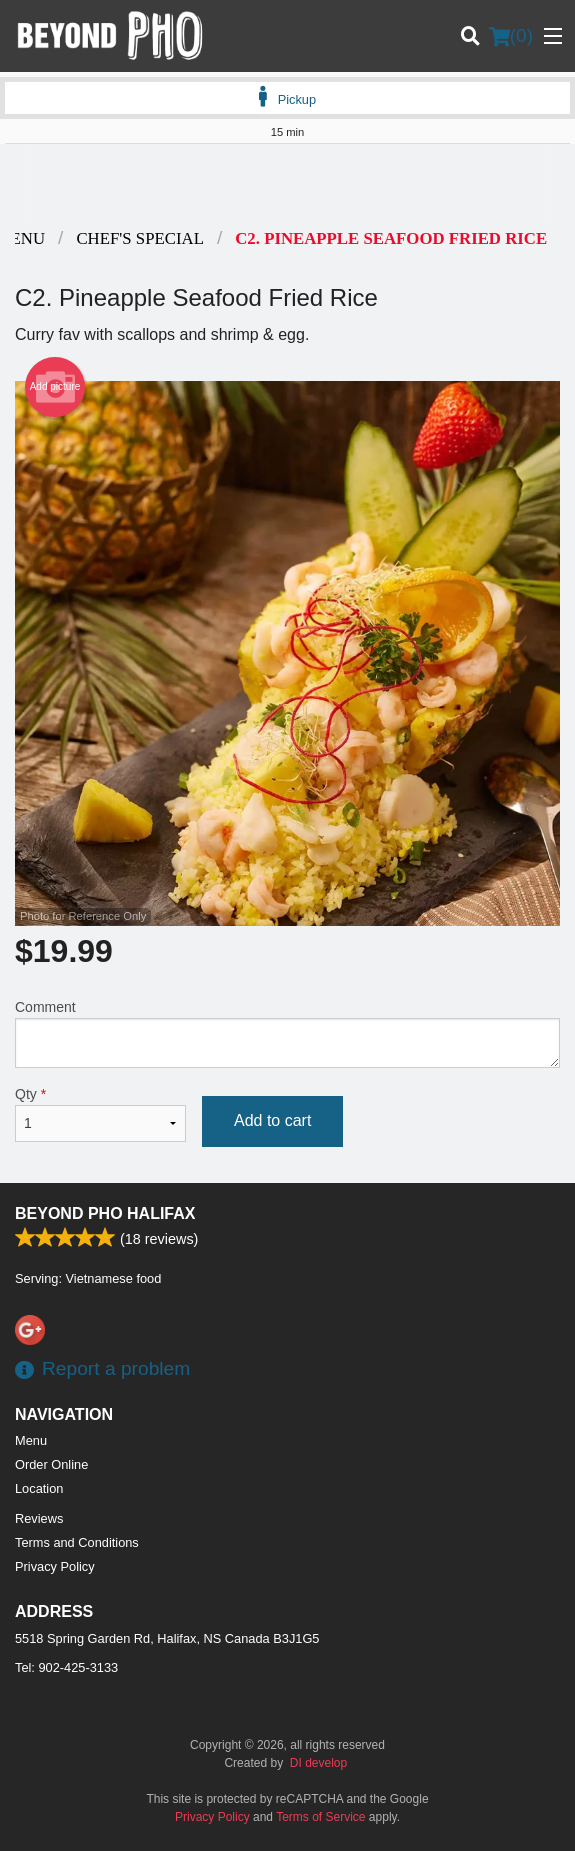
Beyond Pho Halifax (105, 1213)
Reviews (39, 1518)
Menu (31, 1440)
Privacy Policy (55, 1566)
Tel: (66, 1667)
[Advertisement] (287, 184)
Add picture (55, 387)
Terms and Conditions (77, 1542)
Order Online (51, 1464)
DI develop (318, 1763)
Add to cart (272, 1120)
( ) (511, 36)
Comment (287, 1033)
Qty (100, 1114)
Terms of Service (320, 1817)
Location (39, 1488)
